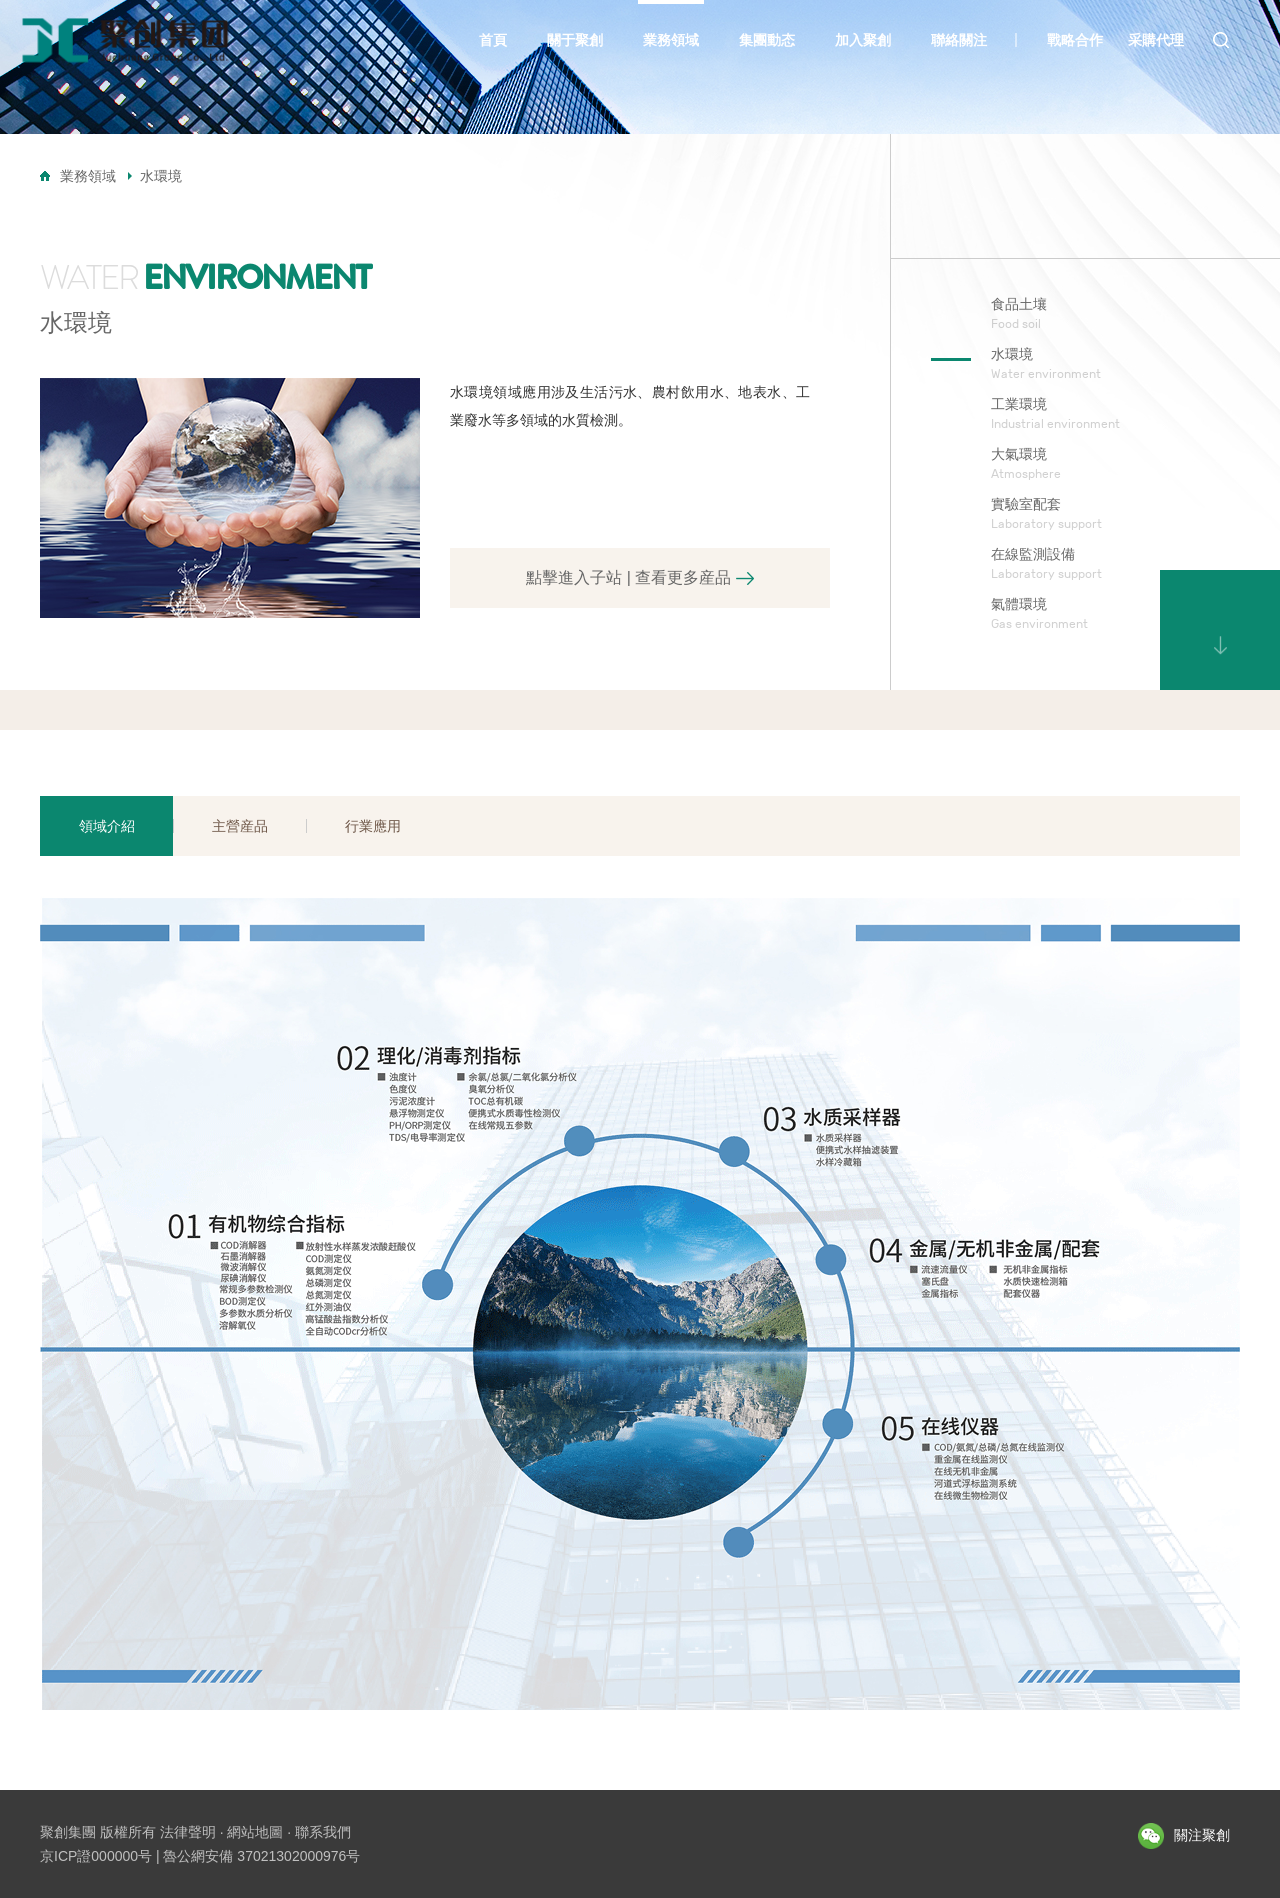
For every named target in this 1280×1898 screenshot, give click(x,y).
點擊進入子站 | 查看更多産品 (640, 577)
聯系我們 (323, 1832)
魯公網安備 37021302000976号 (261, 1856)
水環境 (161, 176)
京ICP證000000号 (96, 1856)
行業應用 (373, 826)
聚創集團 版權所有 (98, 1832)
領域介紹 (107, 826)
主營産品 (240, 826)
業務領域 (88, 176)
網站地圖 (255, 1832)
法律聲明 (188, 1832)
